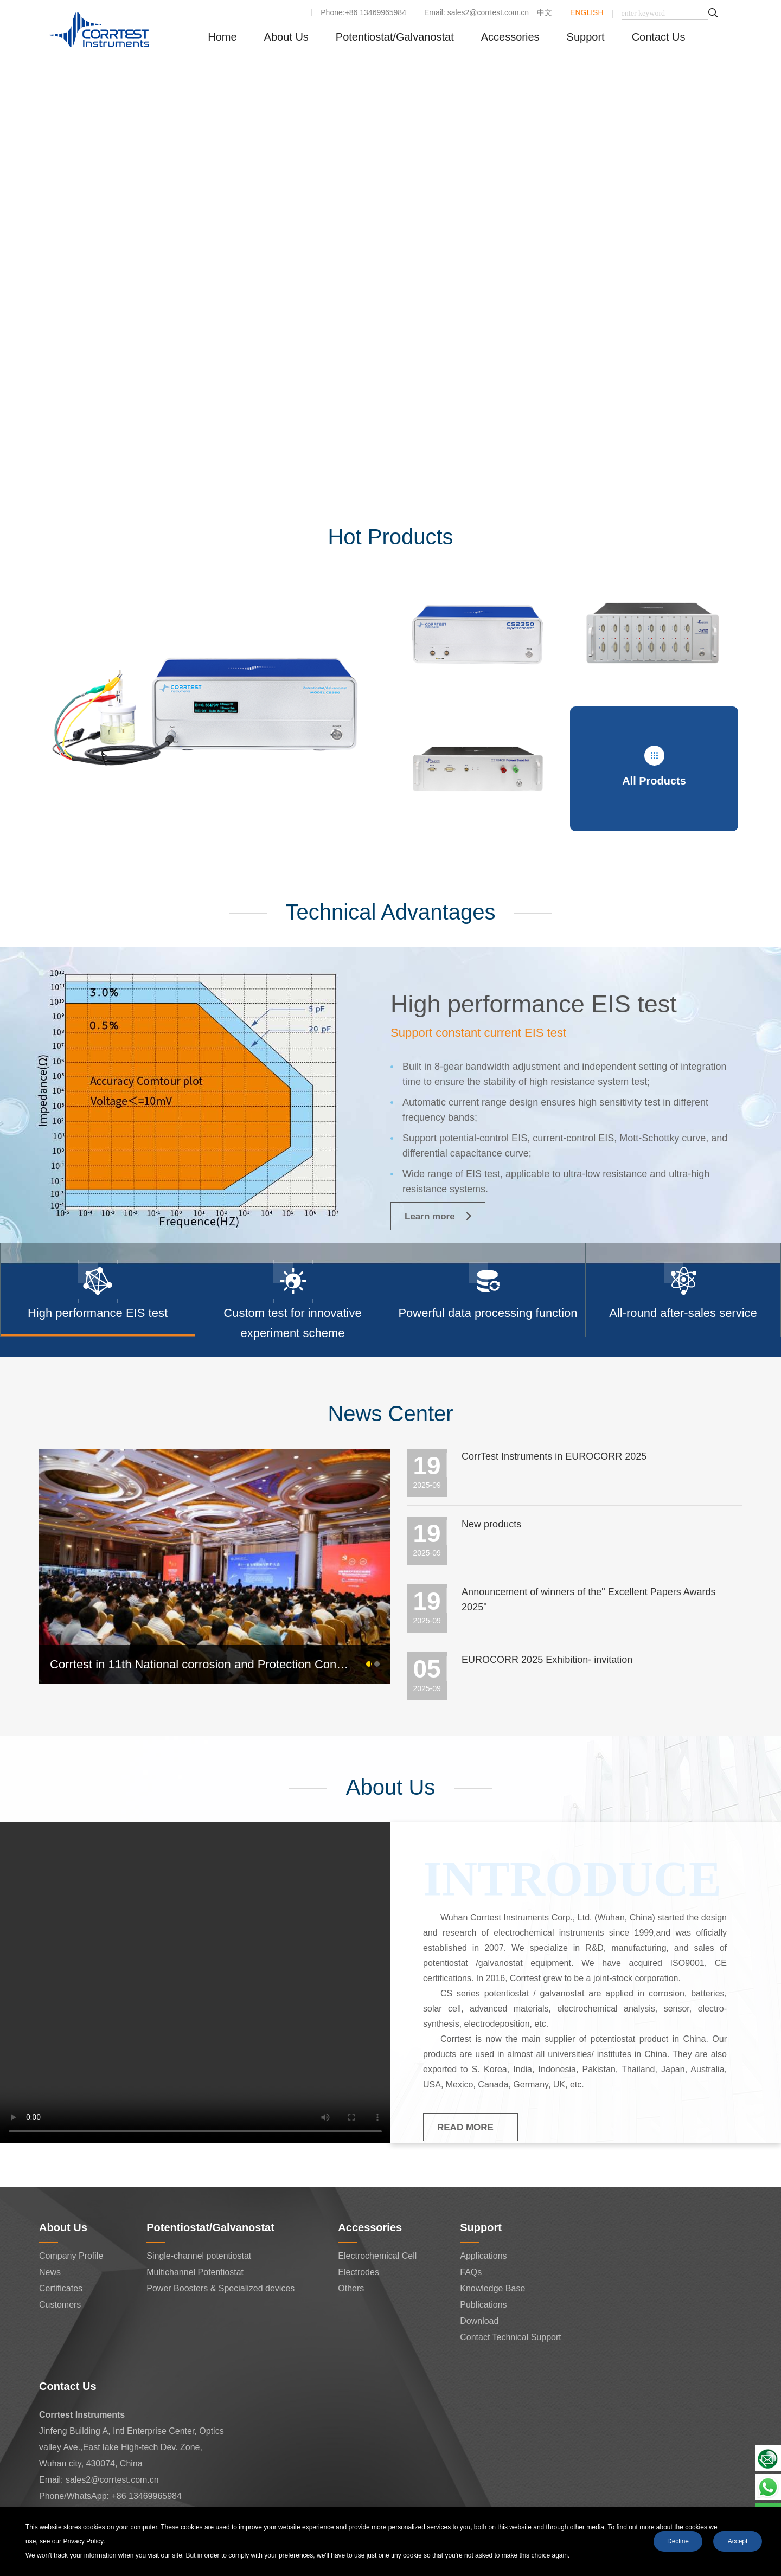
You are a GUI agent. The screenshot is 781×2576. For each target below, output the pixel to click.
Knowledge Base (492, 2288)
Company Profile (71, 2255)
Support (586, 37)
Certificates (60, 2288)
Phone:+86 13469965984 (363, 12)
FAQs (471, 2272)
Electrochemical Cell (377, 2255)
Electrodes (358, 2272)
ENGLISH (586, 12)
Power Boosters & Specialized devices (220, 2288)
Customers (60, 2304)
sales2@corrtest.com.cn (112, 2479)
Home (222, 37)
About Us (286, 37)
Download (479, 2321)
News (50, 2272)
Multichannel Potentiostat (195, 2272)
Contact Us (659, 37)
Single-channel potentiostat (198, 2255)
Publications (483, 2304)
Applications (483, 2255)
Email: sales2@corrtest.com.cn (476, 12)
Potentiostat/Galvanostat (395, 37)
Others (351, 2288)
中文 (544, 12)
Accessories (510, 37)
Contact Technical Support (510, 2337)
